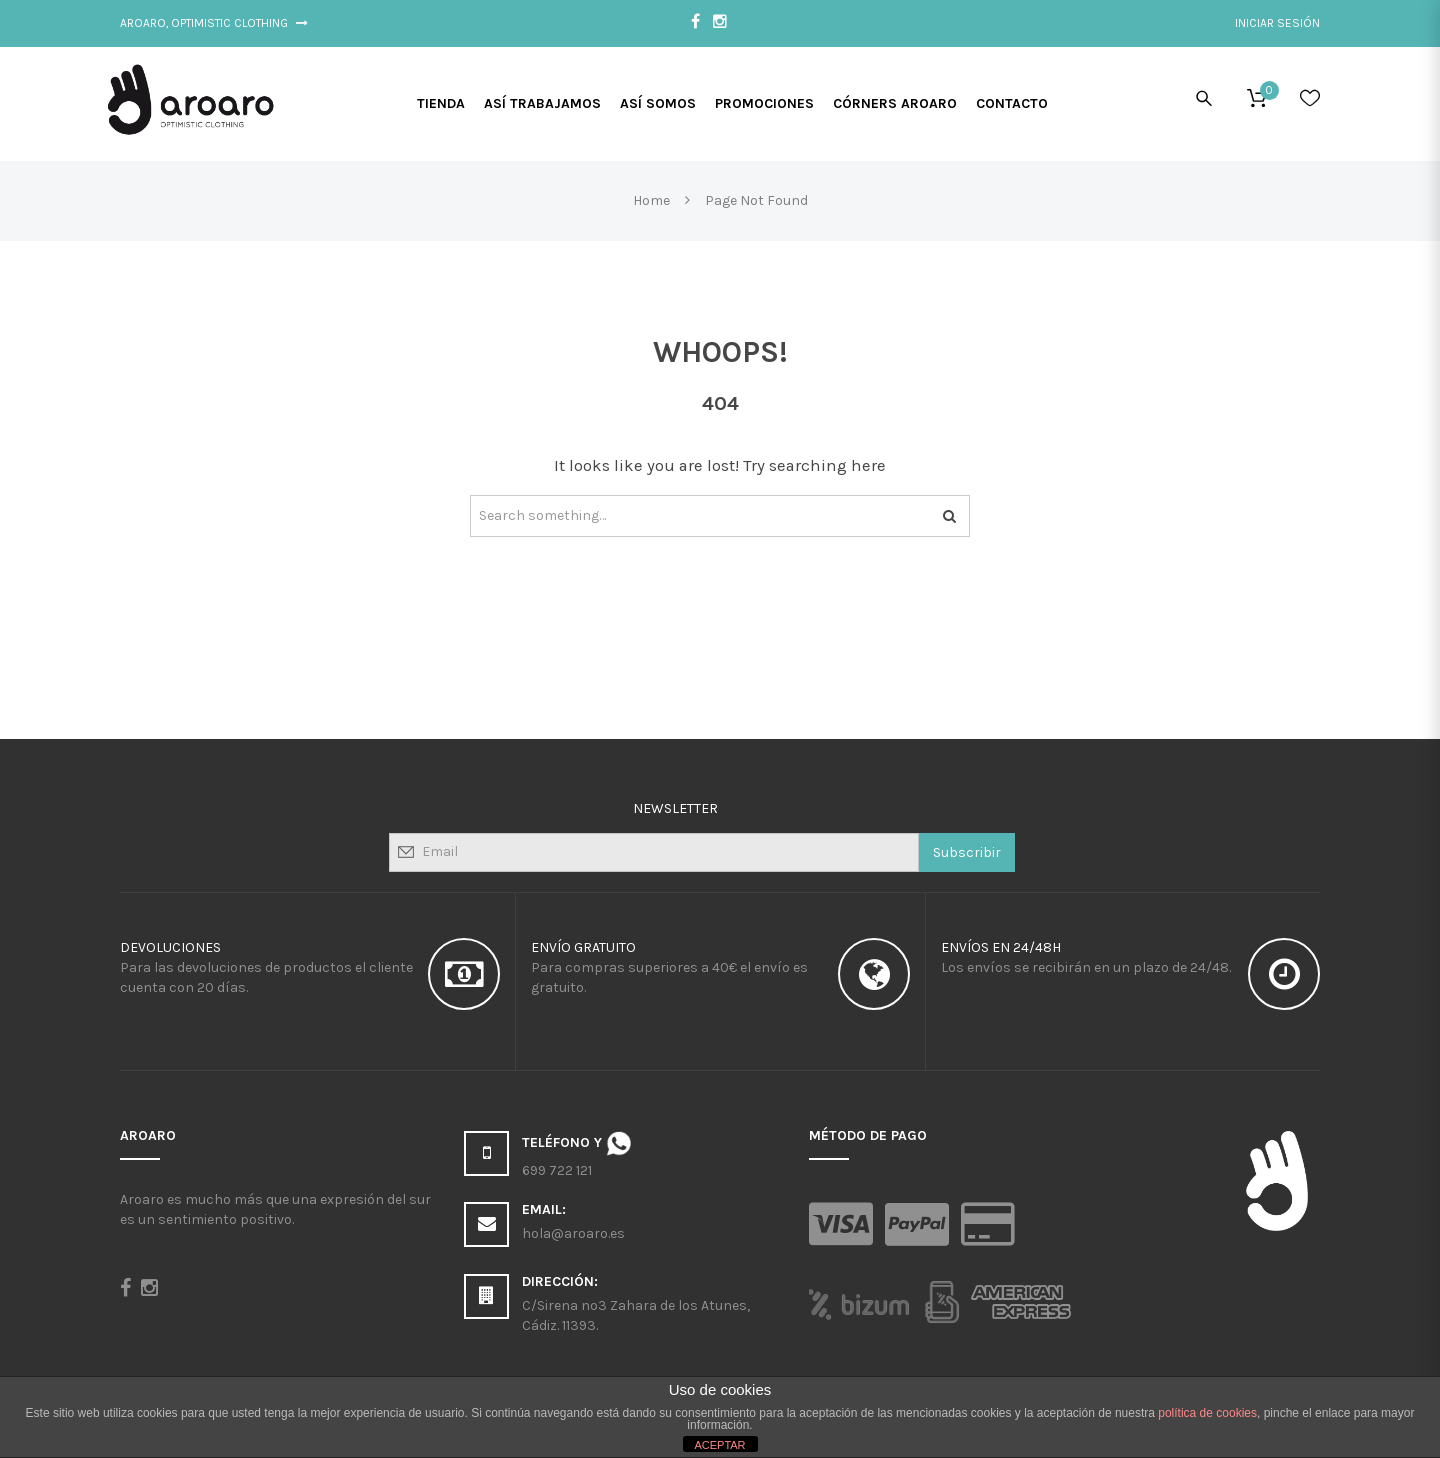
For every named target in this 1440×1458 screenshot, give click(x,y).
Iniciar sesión (1277, 23)
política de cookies (1207, 1413)
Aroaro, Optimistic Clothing (214, 23)
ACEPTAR (719, 1445)
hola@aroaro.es (573, 1233)
